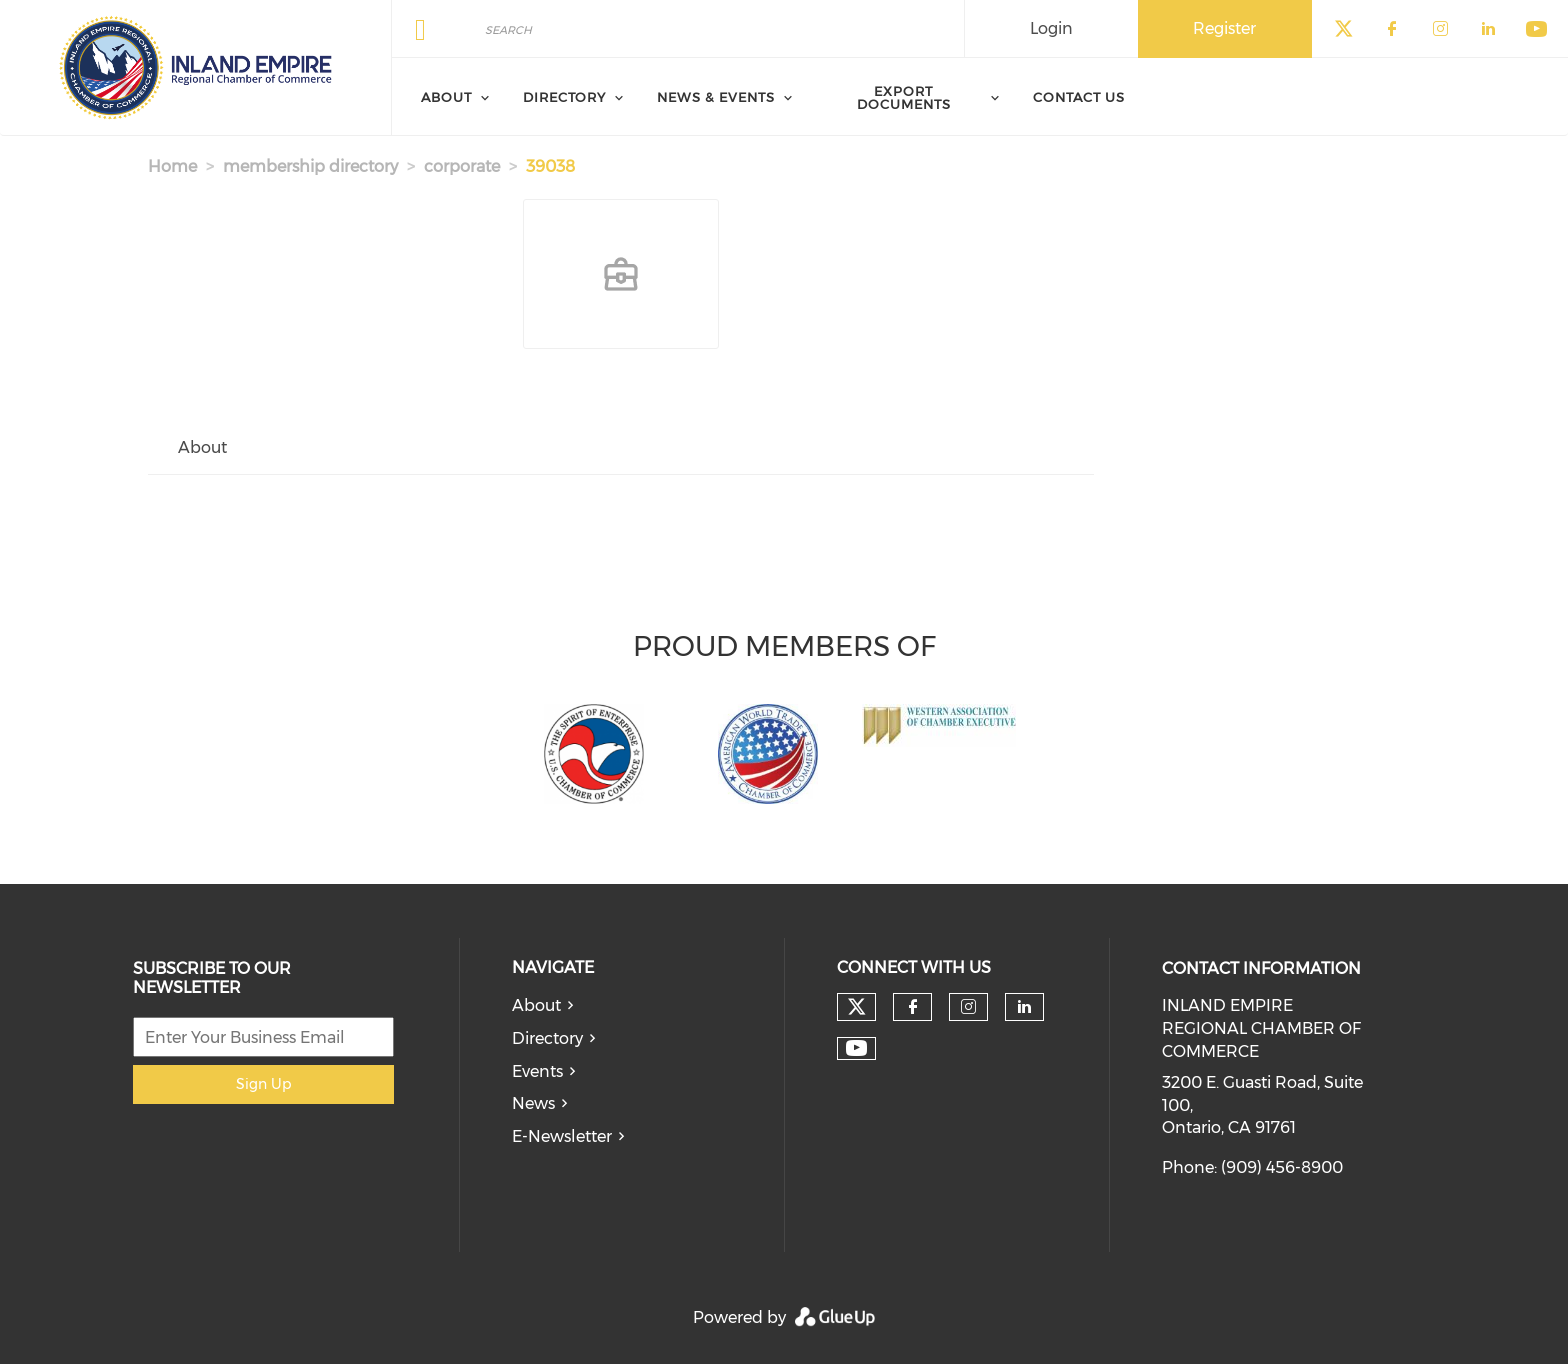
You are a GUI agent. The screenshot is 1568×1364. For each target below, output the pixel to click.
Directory (547, 1038)
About (536, 1005)
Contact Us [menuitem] (1079, 97)
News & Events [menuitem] (716, 97)
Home (172, 166)
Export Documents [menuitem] (904, 97)
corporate (462, 166)
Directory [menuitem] (564, 97)
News (533, 1103)
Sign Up (263, 1084)
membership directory (310, 166)
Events (537, 1071)
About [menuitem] (446, 97)
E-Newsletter (562, 1136)
